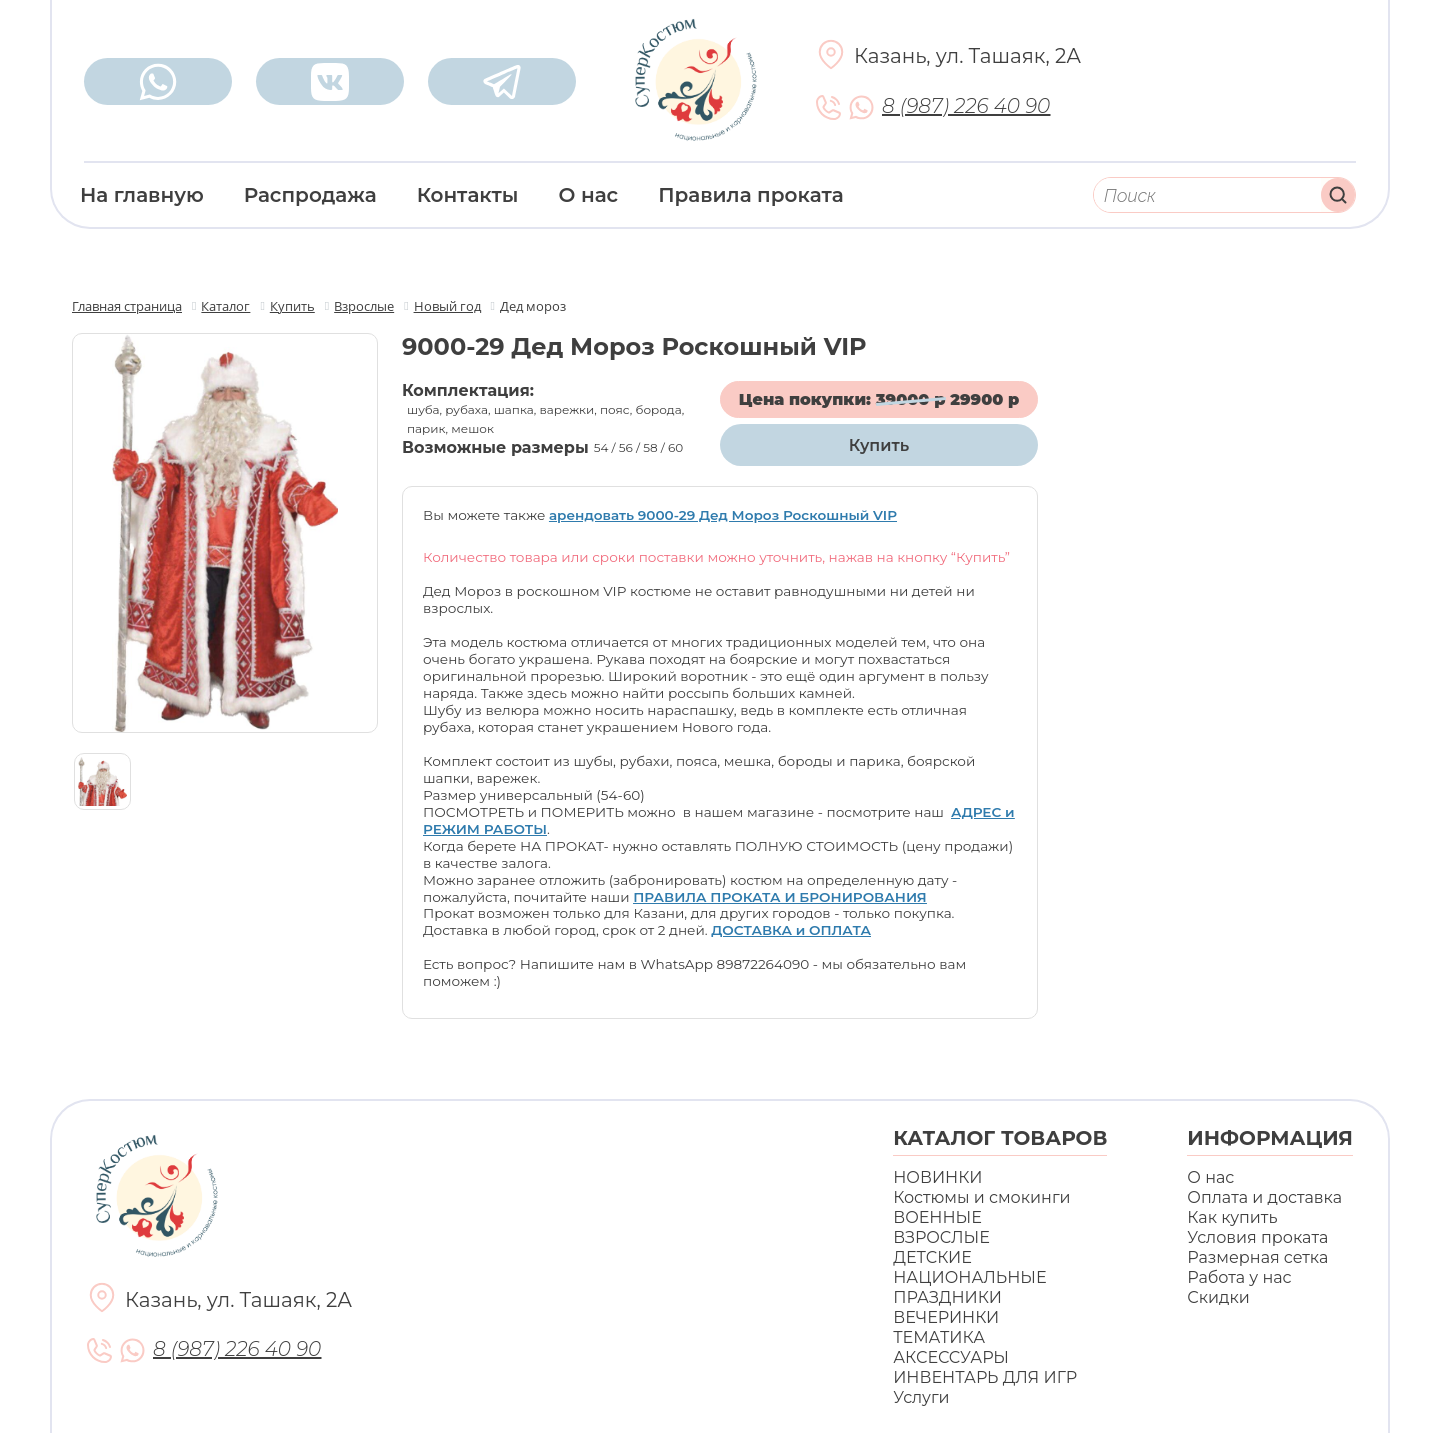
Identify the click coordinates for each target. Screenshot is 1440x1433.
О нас (589, 195)
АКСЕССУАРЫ (951, 1357)
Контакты (468, 195)
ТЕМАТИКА (939, 1337)
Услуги (921, 1397)
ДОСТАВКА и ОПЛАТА (791, 930)
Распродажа (310, 195)
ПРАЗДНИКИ (947, 1297)
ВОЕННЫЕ (937, 1217)
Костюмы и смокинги (981, 1197)
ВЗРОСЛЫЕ (941, 1237)
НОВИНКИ (937, 1177)
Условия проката (1257, 1237)
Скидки (1218, 1297)
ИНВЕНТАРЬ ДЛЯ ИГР (985, 1377)
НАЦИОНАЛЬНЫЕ (969, 1277)
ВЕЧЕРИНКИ (946, 1317)
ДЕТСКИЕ (932, 1257)
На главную (142, 195)
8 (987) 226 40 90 (966, 106)
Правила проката (751, 195)
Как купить (1232, 1217)
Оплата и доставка (1264, 1197)
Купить (879, 445)
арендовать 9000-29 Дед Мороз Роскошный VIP (723, 515)
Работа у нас (1239, 1277)
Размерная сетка (1257, 1257)
